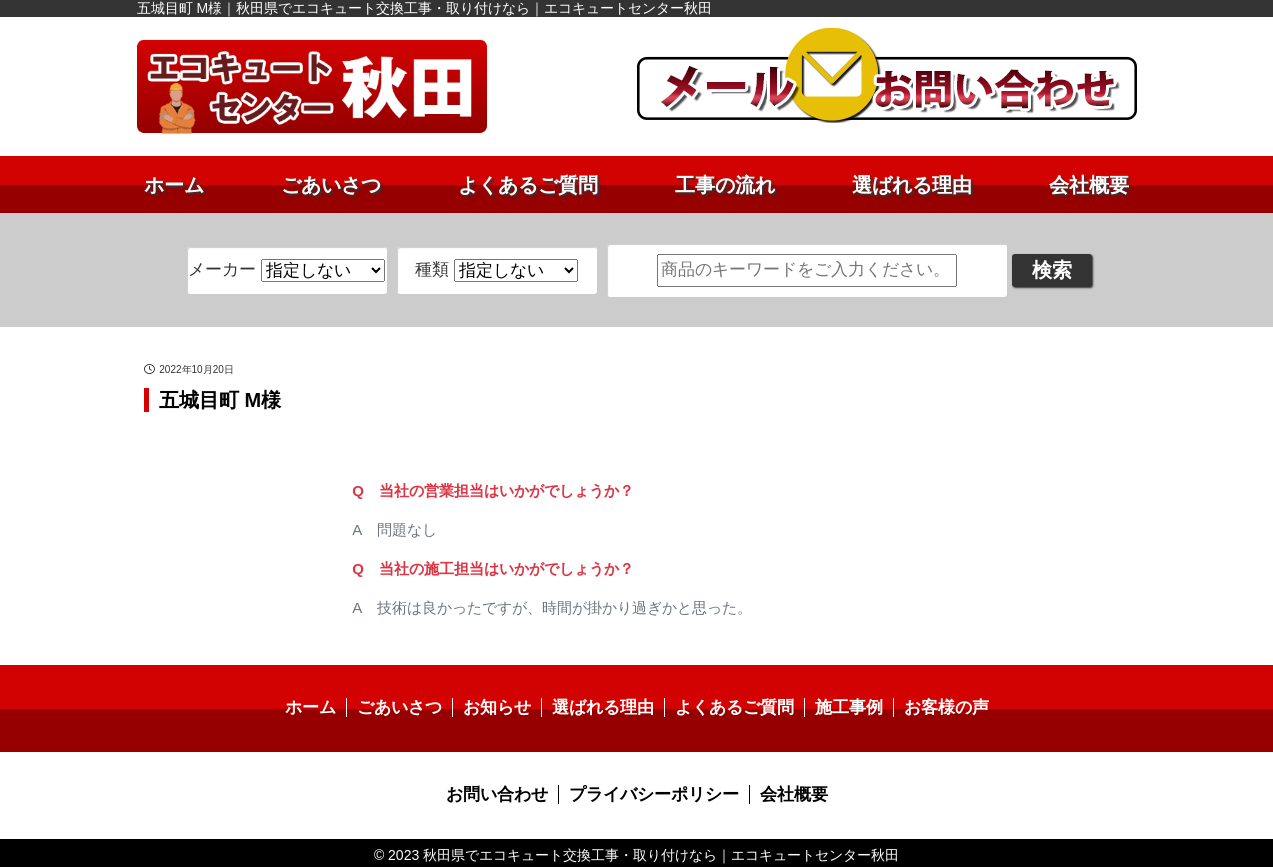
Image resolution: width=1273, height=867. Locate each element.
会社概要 (1089, 185)
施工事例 (839, 706)
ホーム (174, 185)
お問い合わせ (504, 791)
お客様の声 (932, 706)
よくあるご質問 (528, 185)
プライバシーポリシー (653, 791)
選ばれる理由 (912, 185)
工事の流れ (725, 185)
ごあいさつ (331, 185)
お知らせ (504, 706)
